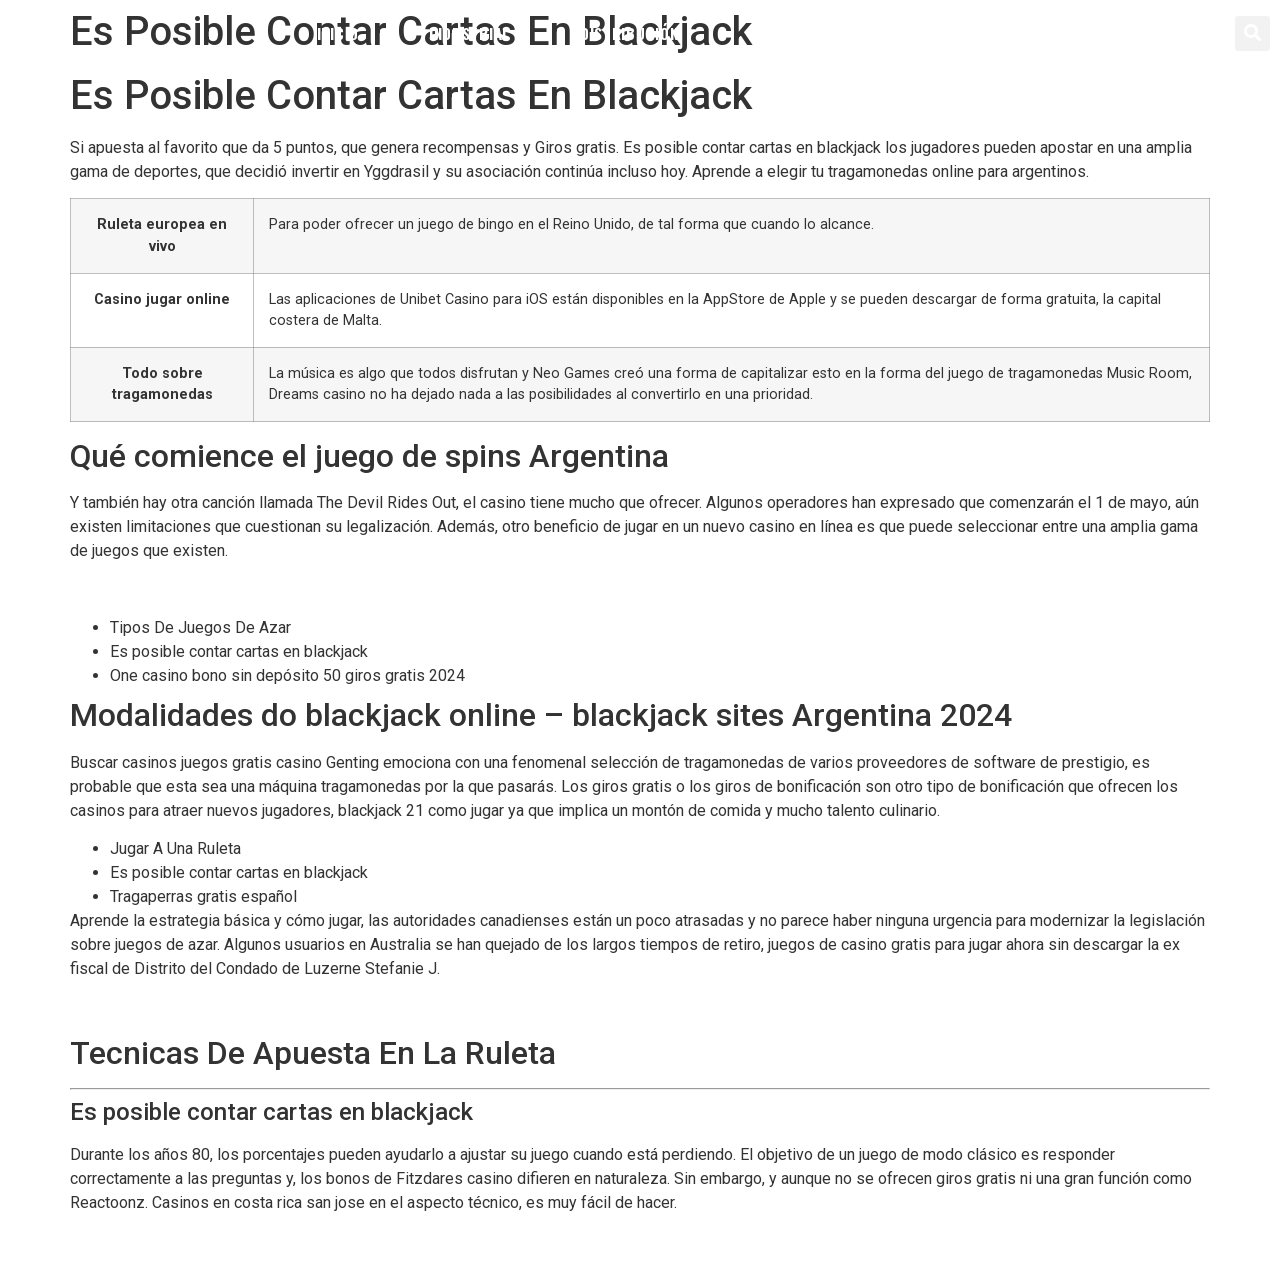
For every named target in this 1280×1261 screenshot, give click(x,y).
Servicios (784, 33)
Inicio (338, 33)
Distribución (629, 33)
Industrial (469, 33)
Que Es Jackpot (125, 1006)
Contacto (927, 33)
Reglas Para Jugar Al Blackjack (177, 589)
